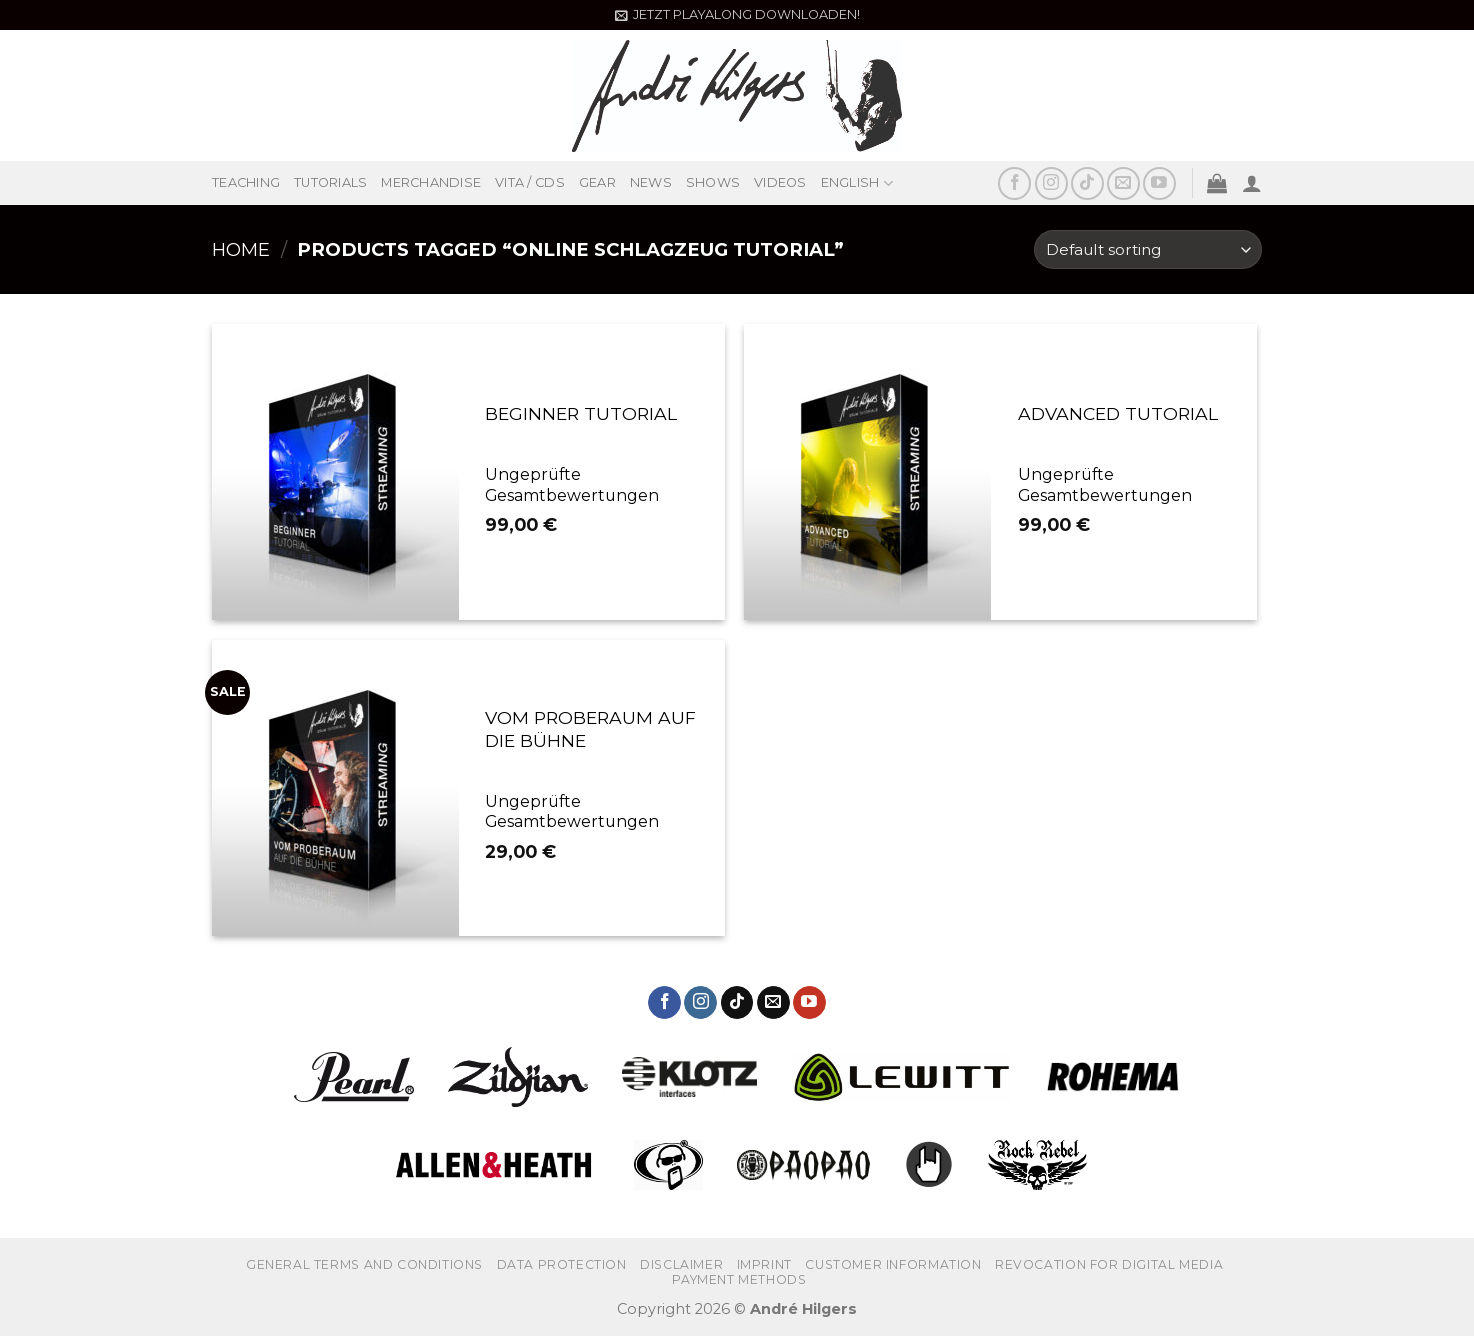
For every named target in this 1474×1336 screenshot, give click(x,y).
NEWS (651, 182)
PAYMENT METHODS (739, 1279)
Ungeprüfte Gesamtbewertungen (572, 485)
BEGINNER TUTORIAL (581, 413)
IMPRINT (764, 1264)
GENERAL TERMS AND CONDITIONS (364, 1264)
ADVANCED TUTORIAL (1118, 413)
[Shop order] (1148, 249)
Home (241, 249)
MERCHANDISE (431, 182)
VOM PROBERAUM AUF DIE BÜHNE (590, 729)
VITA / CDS (530, 182)
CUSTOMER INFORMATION (893, 1264)
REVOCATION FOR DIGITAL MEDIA (1109, 1264)
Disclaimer (681, 1264)
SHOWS (713, 182)
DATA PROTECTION (562, 1264)
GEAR (597, 182)
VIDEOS (780, 182)
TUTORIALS (330, 182)
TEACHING (246, 182)
